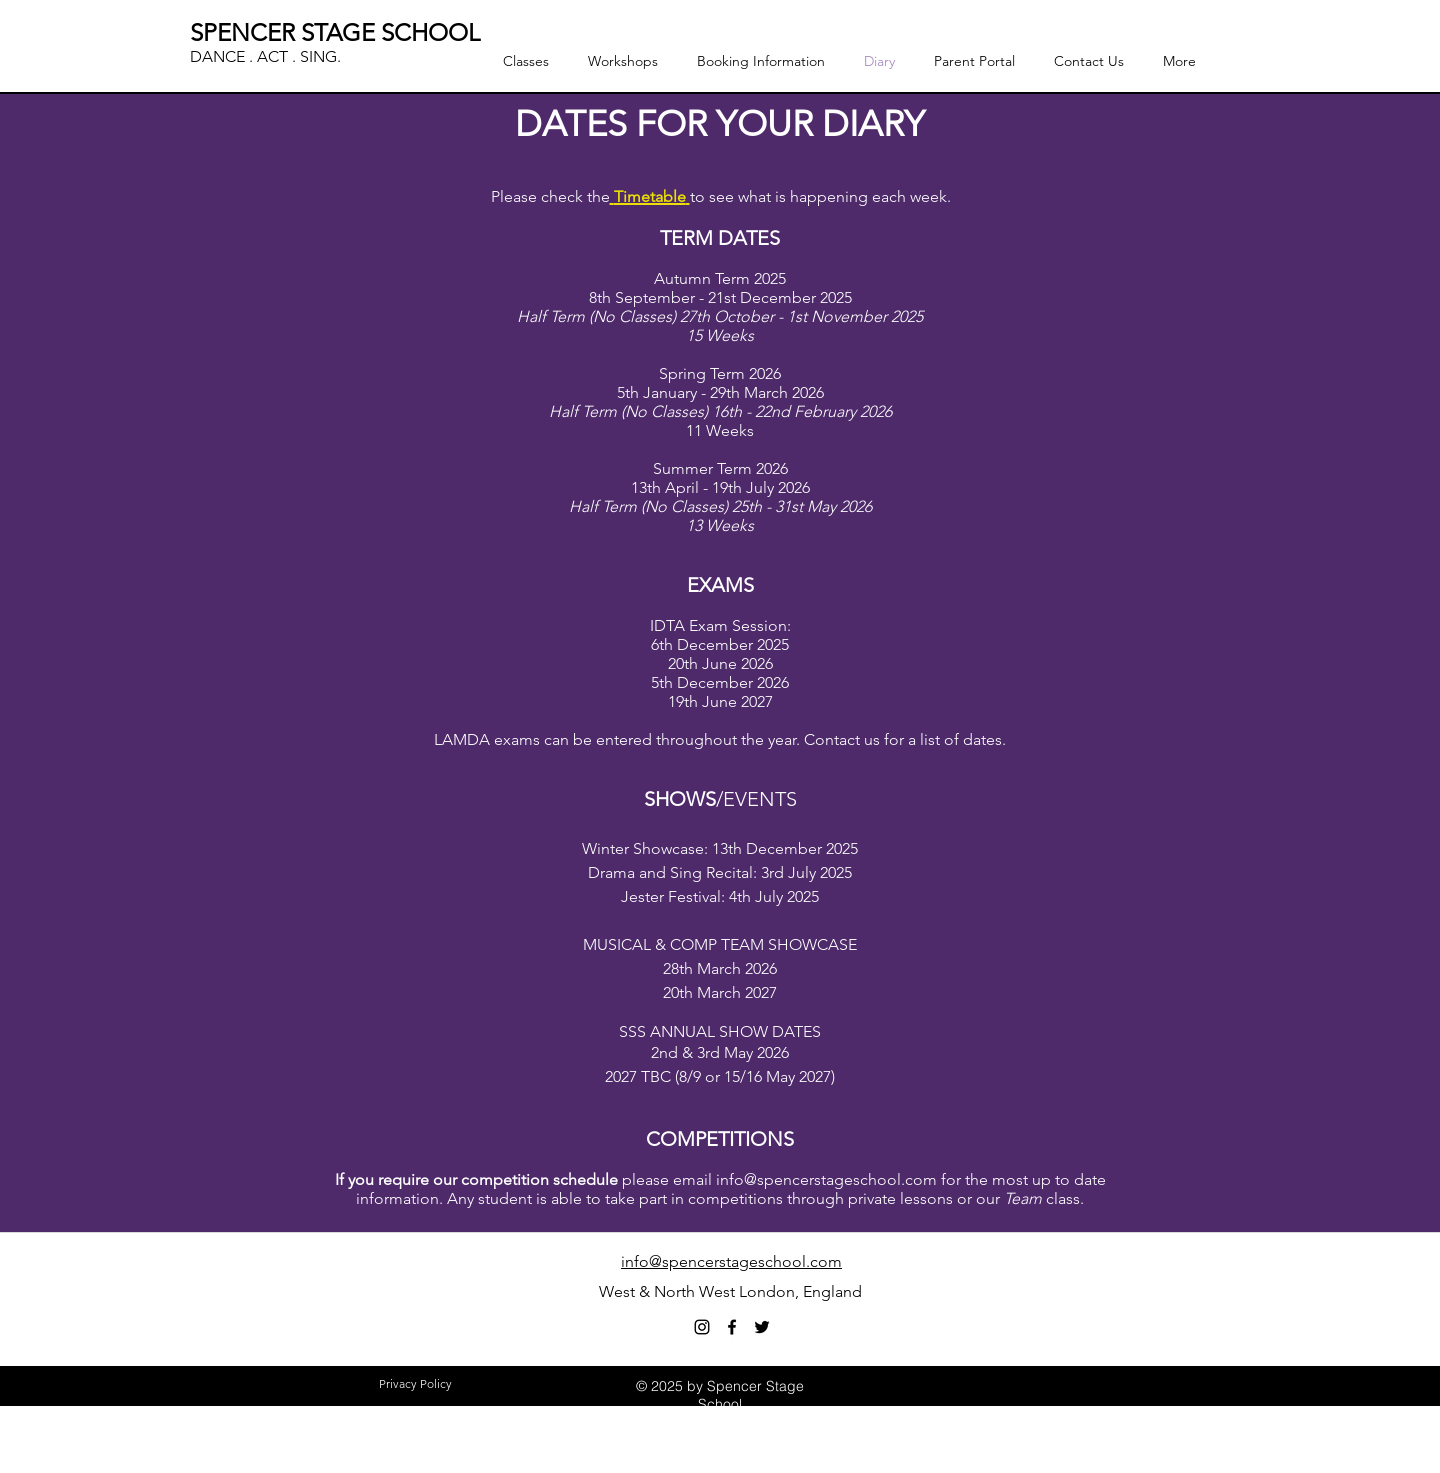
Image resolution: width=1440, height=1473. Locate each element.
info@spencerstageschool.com (826, 1179)
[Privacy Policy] (415, 1385)
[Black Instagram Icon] (702, 1327)
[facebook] (732, 1327)
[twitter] (762, 1327)
